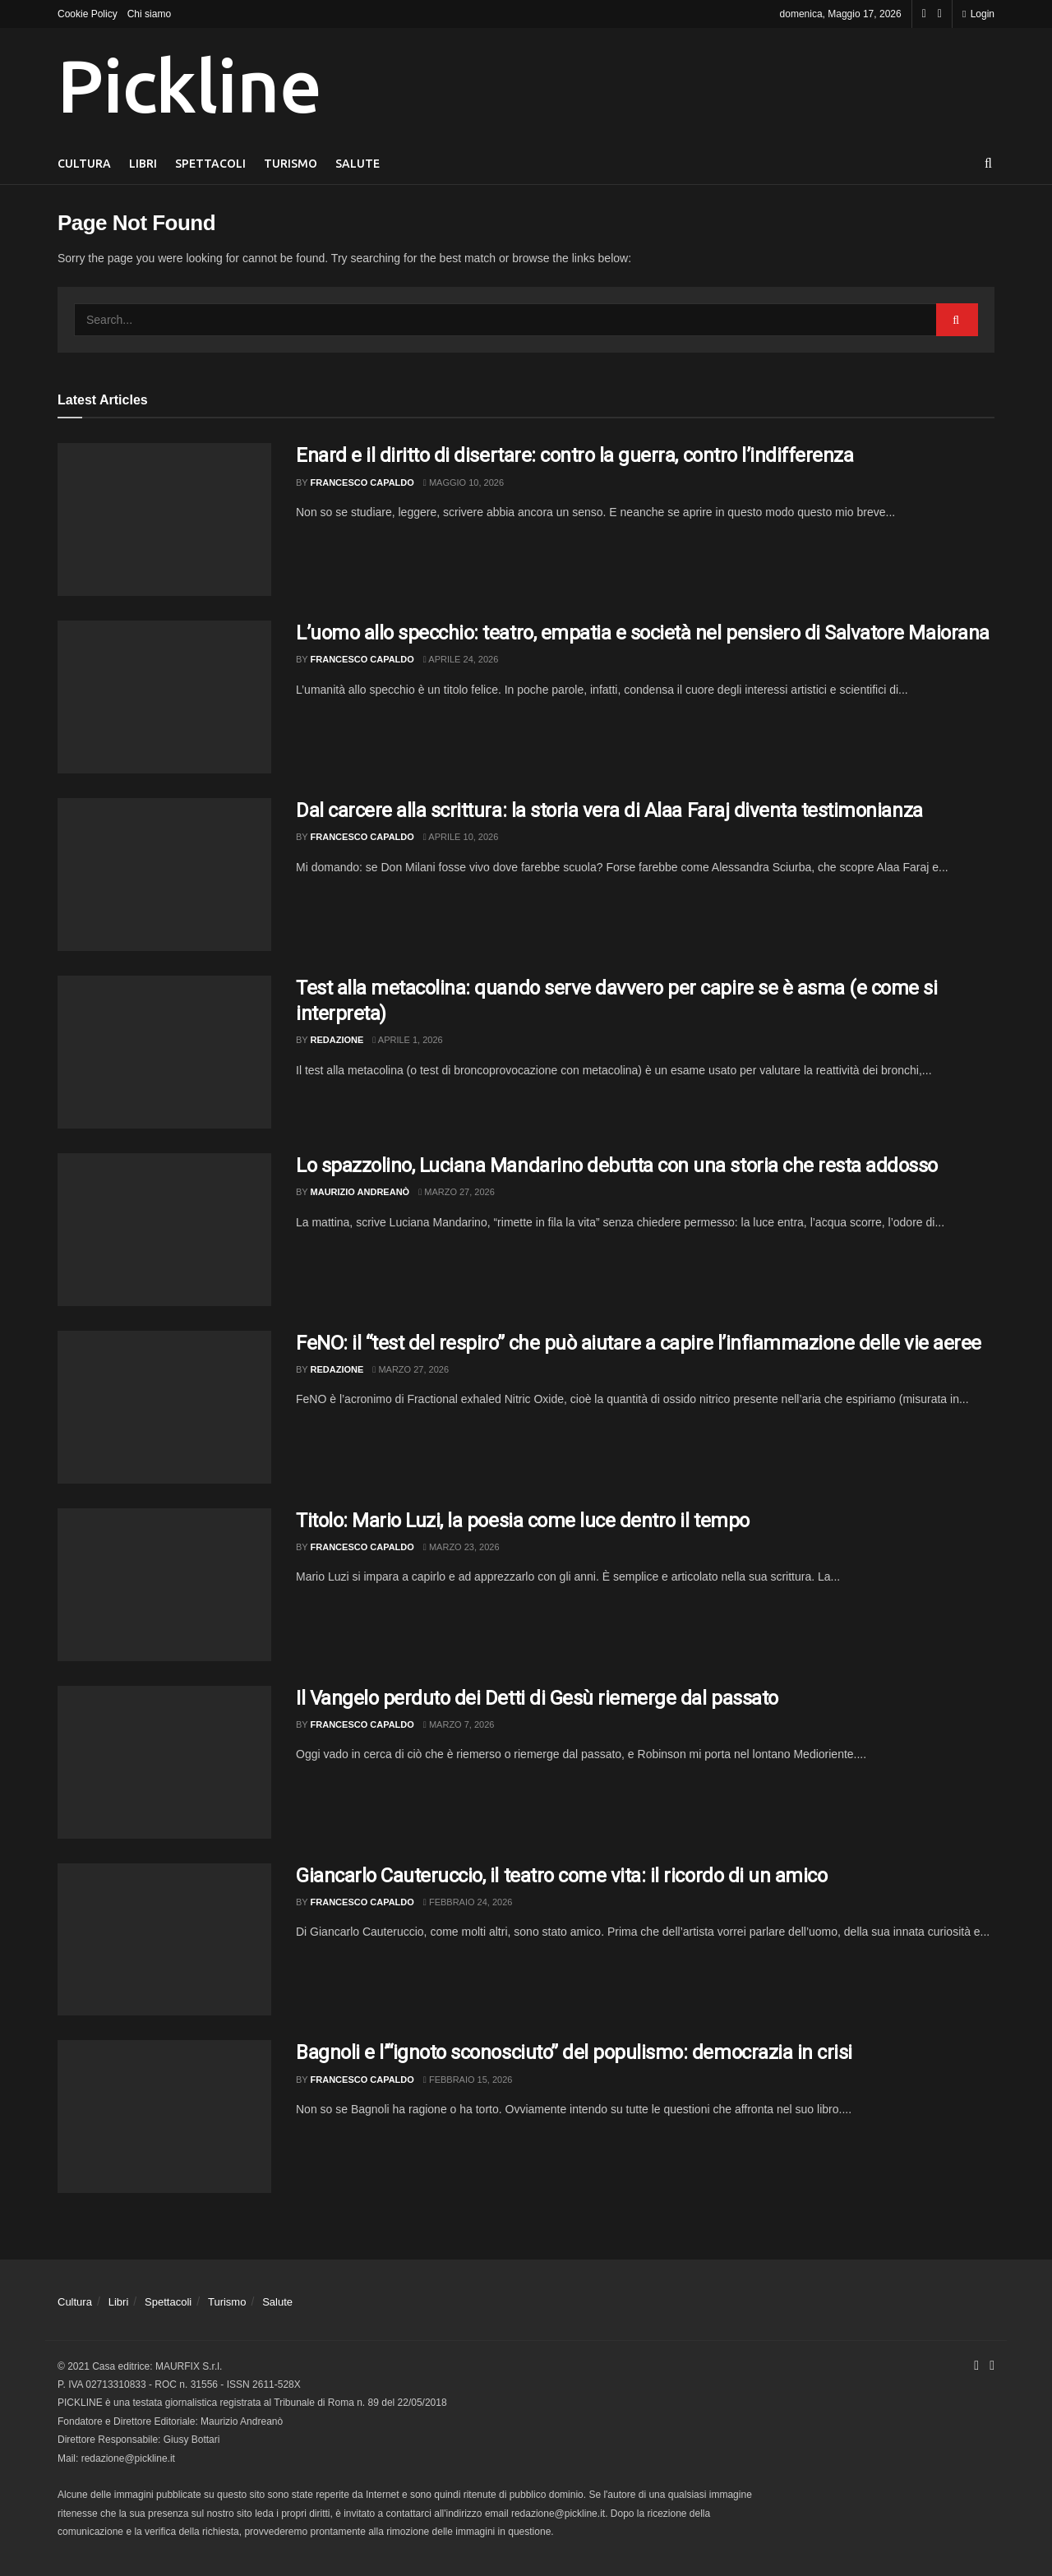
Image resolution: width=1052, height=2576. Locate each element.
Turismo (290, 163)
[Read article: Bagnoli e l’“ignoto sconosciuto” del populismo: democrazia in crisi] (164, 2116)
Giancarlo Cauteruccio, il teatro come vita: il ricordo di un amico (561, 1875)
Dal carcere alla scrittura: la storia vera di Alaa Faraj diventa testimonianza (609, 810)
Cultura (84, 163)
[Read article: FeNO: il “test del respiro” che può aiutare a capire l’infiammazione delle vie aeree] (164, 1407)
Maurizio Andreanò (360, 1192)
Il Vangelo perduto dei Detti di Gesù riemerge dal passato (537, 1698)
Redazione (337, 1040)
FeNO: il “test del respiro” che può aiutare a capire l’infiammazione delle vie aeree (638, 1343)
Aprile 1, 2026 (407, 1040)
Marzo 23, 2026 (461, 1547)
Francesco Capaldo (362, 482)
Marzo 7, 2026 (459, 1724)
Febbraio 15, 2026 (468, 2079)
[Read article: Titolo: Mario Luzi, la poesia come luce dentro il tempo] (164, 1584)
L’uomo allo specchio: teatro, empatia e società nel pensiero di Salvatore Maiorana (643, 632)
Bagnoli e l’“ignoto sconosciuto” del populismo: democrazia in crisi (574, 2052)
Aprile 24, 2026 (460, 659)
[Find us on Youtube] (940, 14)
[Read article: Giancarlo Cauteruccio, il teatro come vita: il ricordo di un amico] (164, 1939)
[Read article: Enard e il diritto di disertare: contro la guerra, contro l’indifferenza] (164, 519)
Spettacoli (210, 163)
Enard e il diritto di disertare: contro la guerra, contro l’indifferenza (574, 455)
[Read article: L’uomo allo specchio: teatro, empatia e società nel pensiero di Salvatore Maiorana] (164, 697)
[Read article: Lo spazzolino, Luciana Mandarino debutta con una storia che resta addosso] (164, 1229)
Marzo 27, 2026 (456, 1192)
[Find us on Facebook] (924, 14)
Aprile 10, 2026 (460, 837)
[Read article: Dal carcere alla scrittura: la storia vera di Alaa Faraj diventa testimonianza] (164, 874)
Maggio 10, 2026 (463, 482)
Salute (357, 163)
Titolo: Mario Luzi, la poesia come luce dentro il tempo (523, 1520)
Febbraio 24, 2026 (468, 1902)
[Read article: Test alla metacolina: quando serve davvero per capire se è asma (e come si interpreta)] (164, 1052)
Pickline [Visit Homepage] (189, 85)
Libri (143, 163)
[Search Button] (988, 163)
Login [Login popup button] (978, 14)
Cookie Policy (88, 14)
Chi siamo (149, 14)
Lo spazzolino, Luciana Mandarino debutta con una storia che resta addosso (617, 1165)
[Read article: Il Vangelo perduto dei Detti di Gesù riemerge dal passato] (164, 1762)
